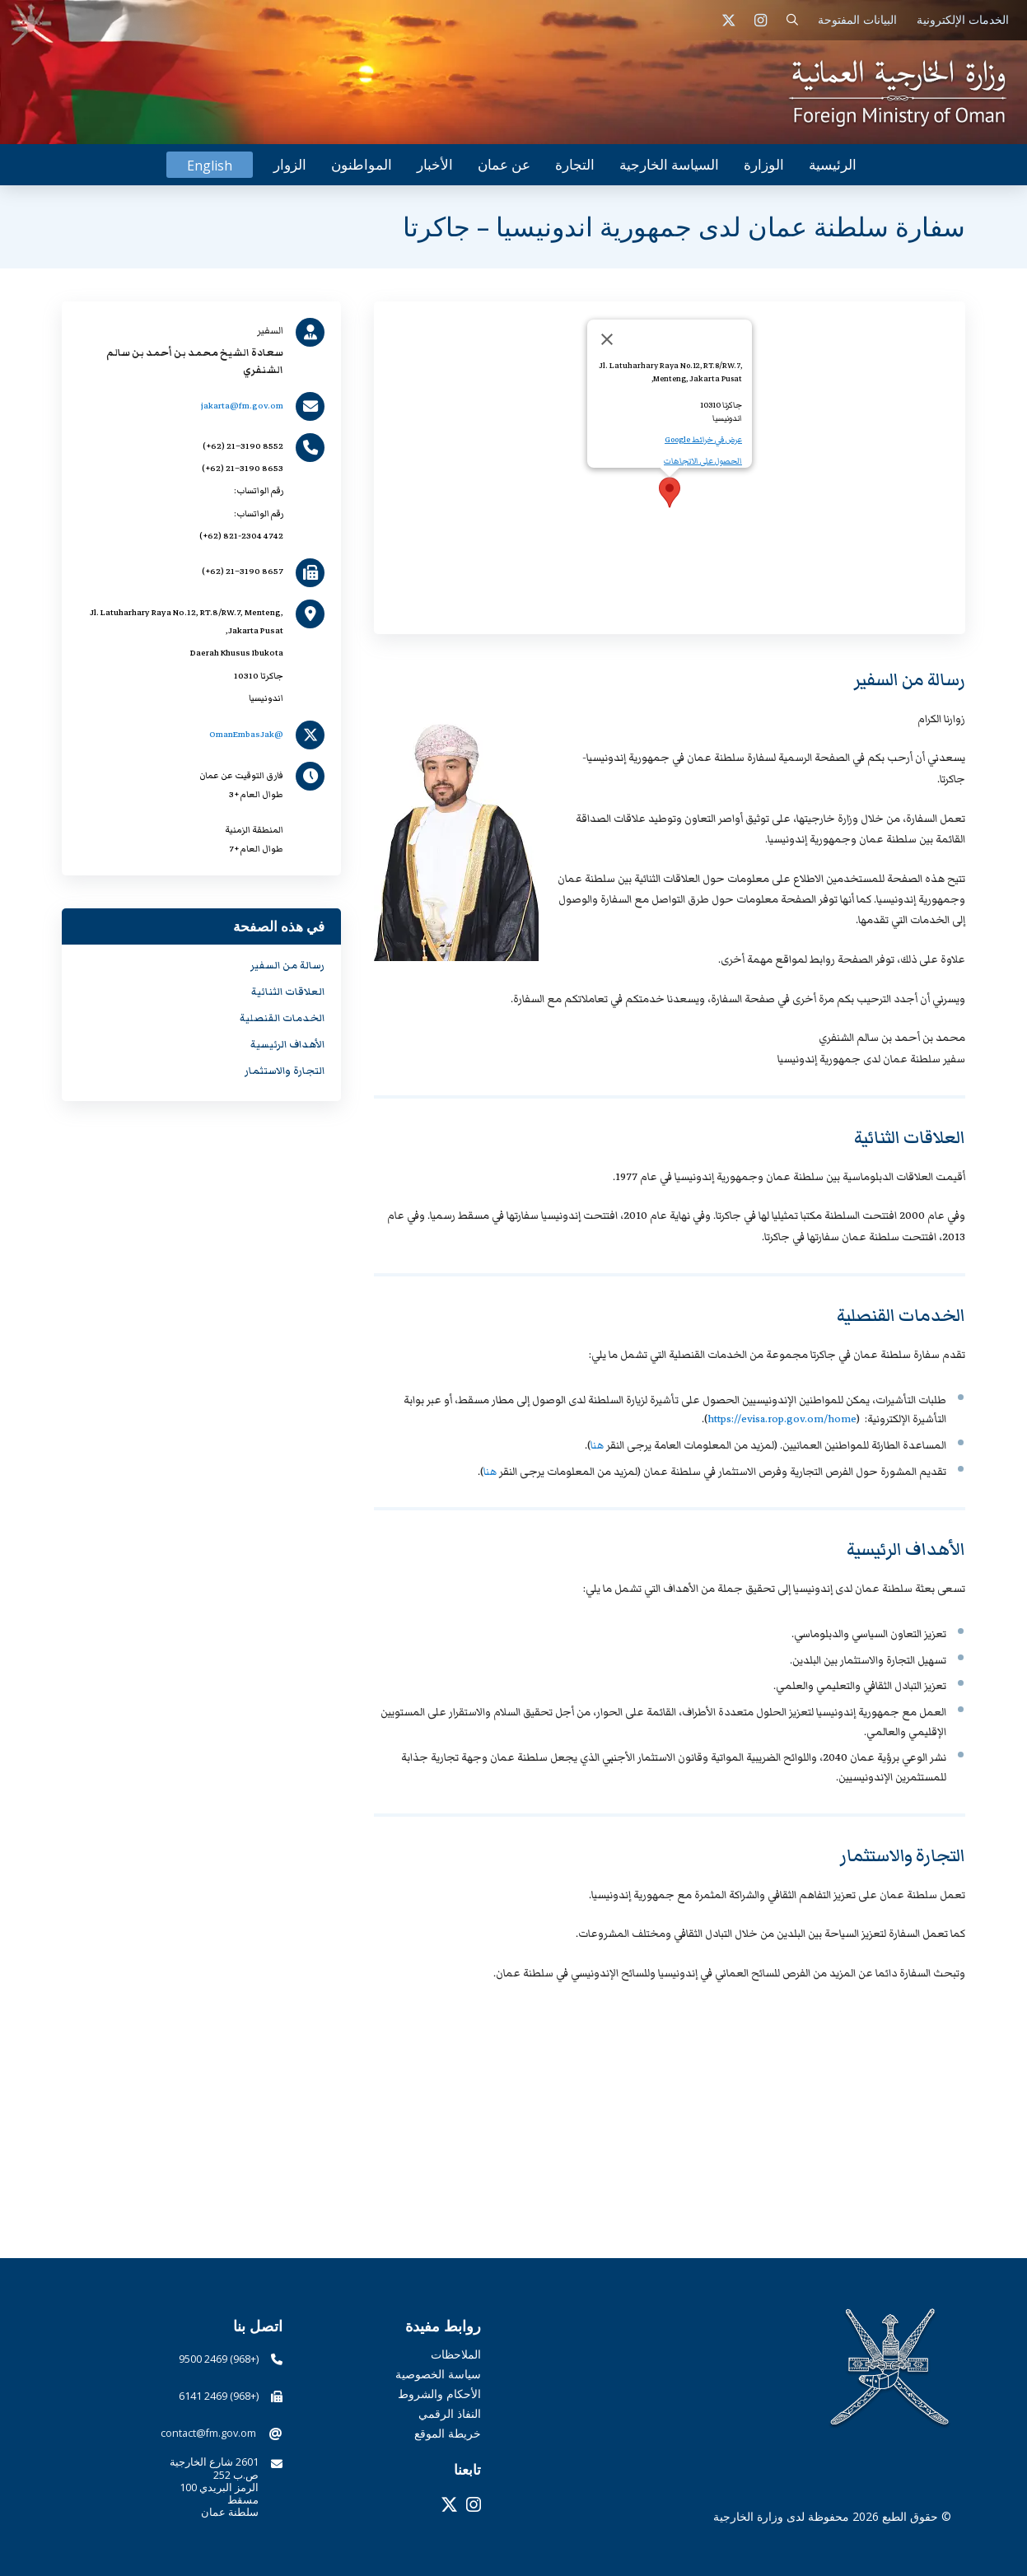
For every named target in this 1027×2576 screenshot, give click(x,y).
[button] (793, 20)
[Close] (607, 339)
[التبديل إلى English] (209, 165)
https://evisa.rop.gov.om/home (782, 1419)
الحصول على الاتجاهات (703, 461)
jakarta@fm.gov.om (242, 406)
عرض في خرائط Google (703, 439)
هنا (597, 1445)
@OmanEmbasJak (246, 734)
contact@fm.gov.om (208, 2433)
